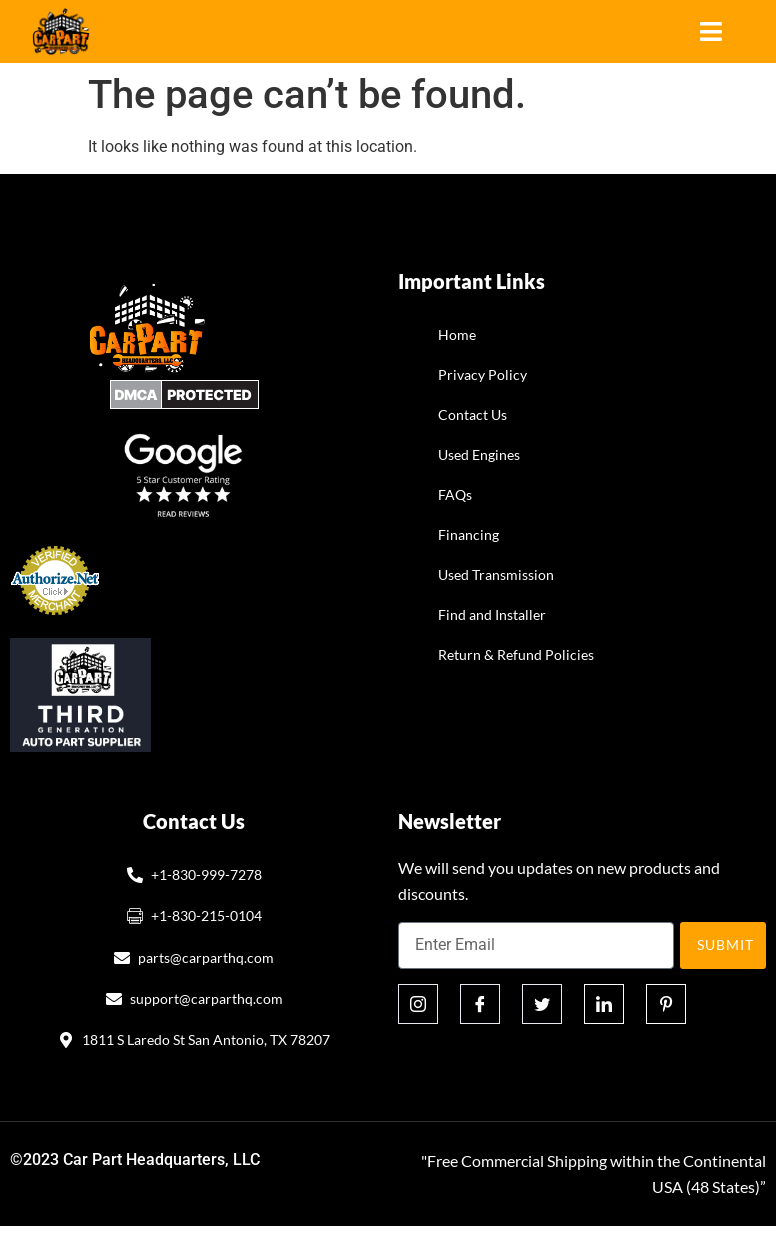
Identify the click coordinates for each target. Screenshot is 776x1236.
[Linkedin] (604, 1004)
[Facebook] (480, 1004)
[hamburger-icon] (710, 31)
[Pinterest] (666, 1004)
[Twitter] (542, 1004)
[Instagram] (418, 1004)
